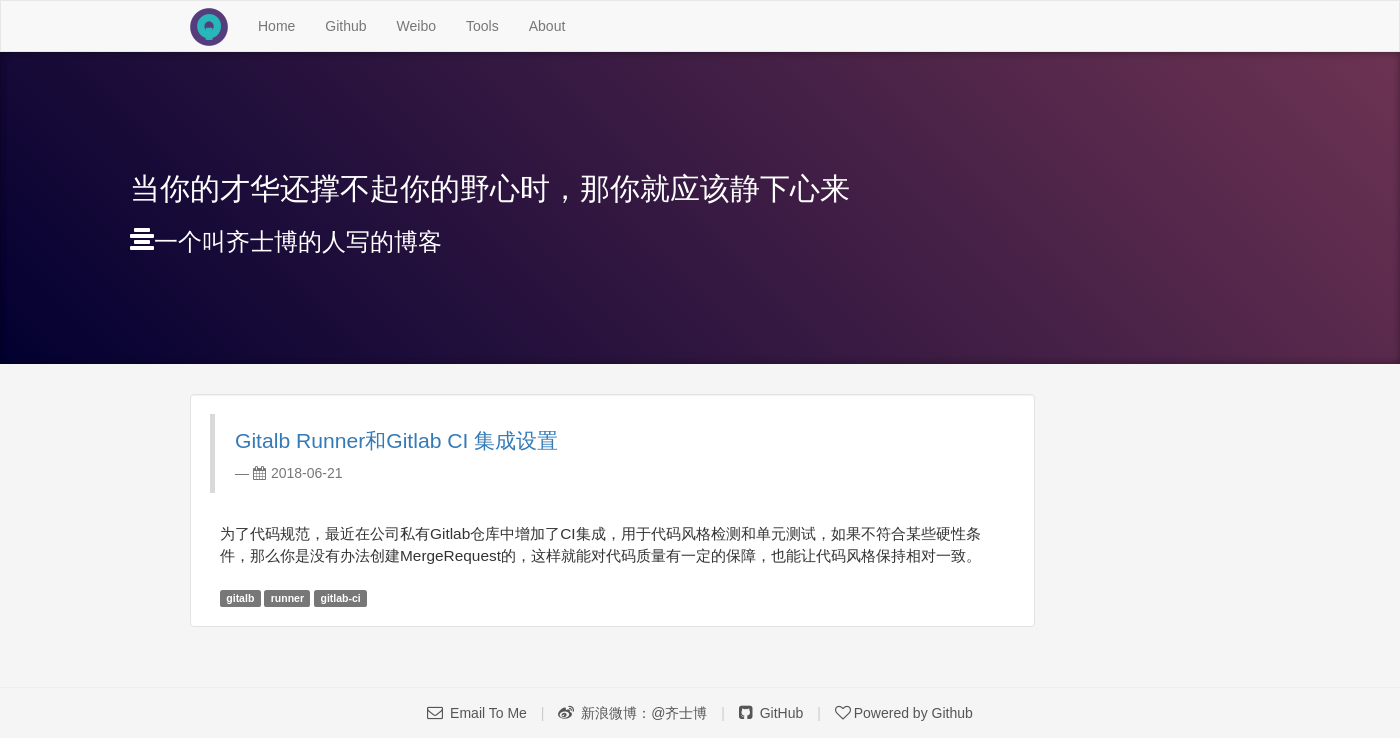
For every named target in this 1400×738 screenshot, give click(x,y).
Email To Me (477, 713)
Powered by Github (904, 713)
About (547, 26)
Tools (482, 26)
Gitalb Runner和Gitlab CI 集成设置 (396, 440)
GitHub (771, 713)
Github (345, 26)
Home (284, 24)
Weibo (416, 26)
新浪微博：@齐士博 (632, 713)
